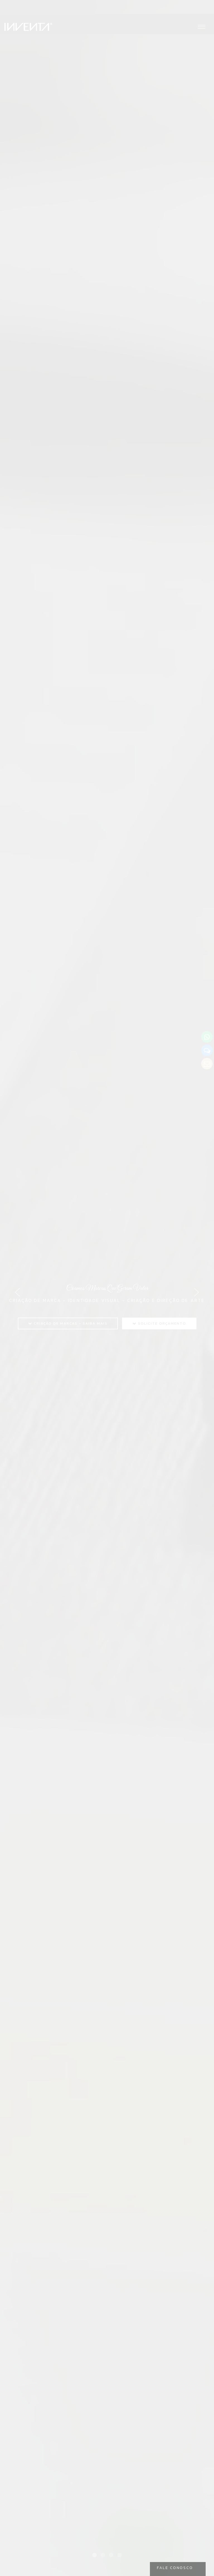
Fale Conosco (175, 2568)
